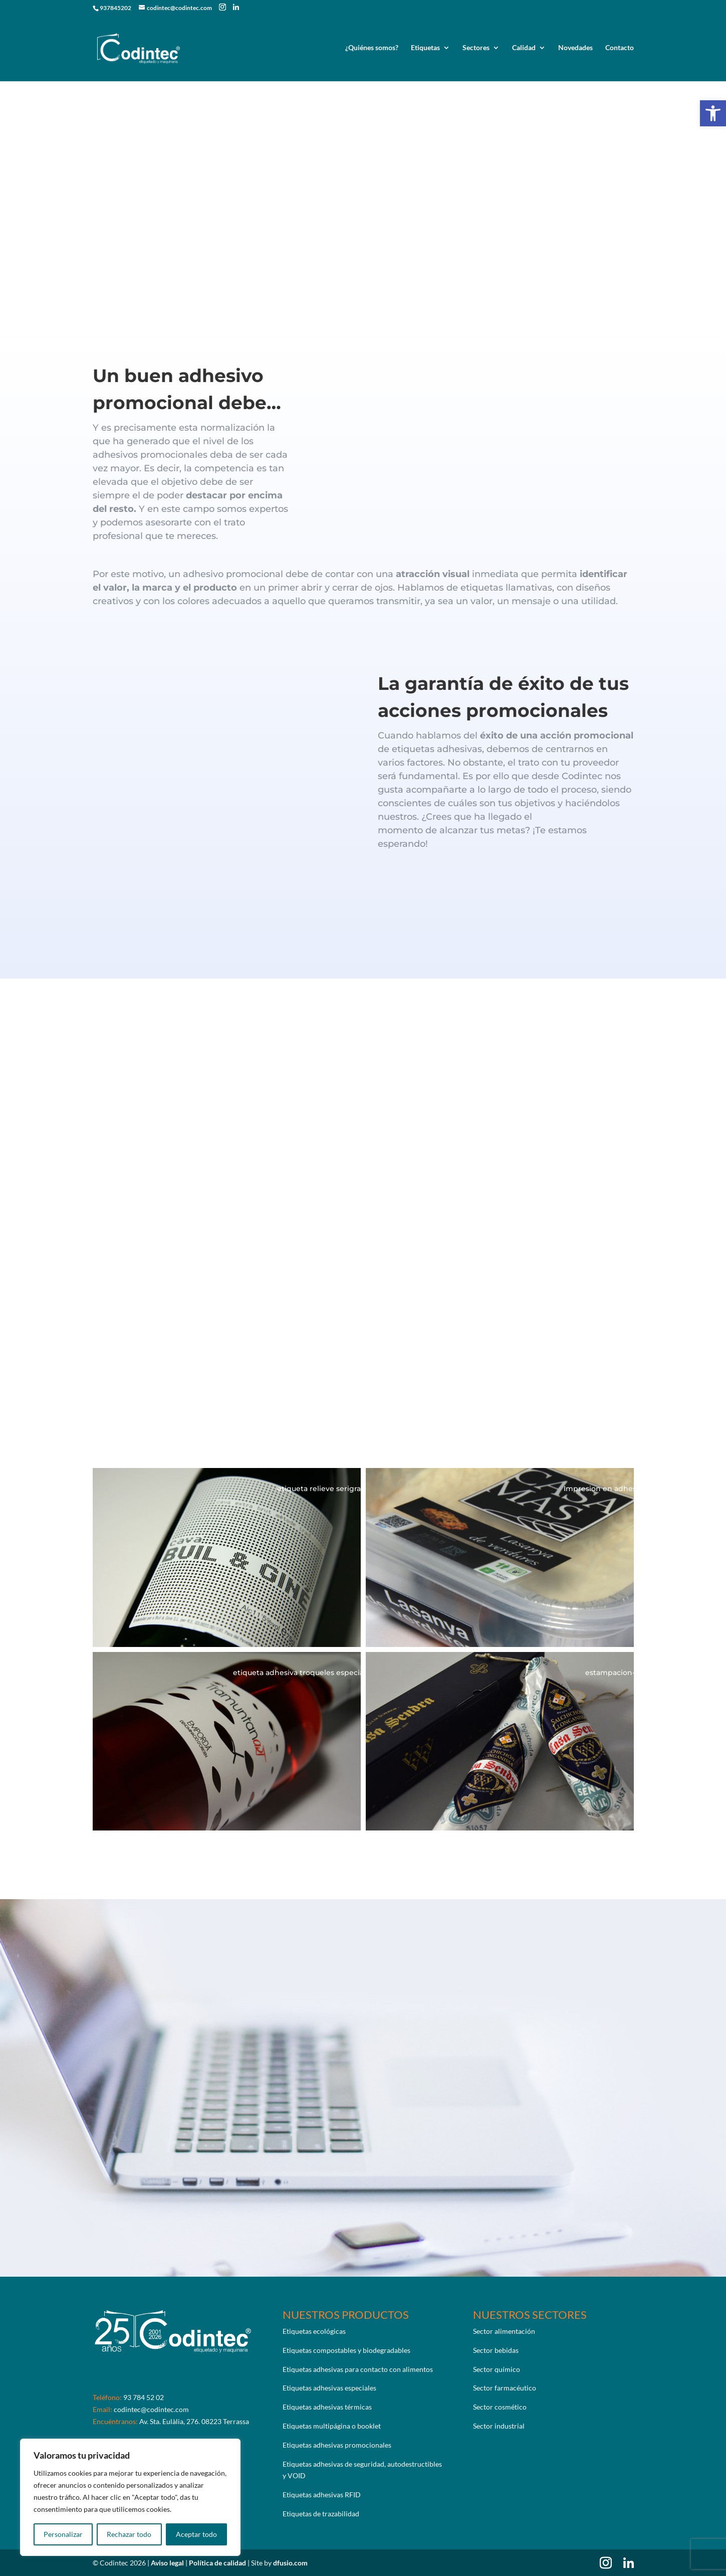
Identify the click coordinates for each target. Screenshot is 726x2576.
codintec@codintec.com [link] (151, 2409)
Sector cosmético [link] (500, 2407)
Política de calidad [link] (218, 2562)
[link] (713, 113)
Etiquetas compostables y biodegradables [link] (346, 2350)
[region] (130, 2497)
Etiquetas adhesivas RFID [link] (322, 2494)
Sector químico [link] (496, 2369)
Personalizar (63, 2534)
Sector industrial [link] (499, 2426)
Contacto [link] (619, 49)
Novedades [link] (575, 49)
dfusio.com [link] (290, 2562)
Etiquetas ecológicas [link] (314, 2331)
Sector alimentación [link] (504, 2331)
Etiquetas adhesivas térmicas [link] (327, 2407)
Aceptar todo (196, 2534)
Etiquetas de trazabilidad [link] (321, 2513)
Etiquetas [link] (425, 49)
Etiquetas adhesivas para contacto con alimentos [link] (358, 2369)
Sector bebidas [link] (496, 2350)
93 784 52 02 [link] (143, 2397)
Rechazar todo (129, 2534)
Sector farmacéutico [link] (504, 2387)
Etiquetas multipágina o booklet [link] (332, 2426)
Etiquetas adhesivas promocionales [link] (337, 2445)
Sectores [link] (476, 49)
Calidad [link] (524, 49)
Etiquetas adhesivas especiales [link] (329, 2387)
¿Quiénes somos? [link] (371, 49)
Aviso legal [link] (168, 2562)
